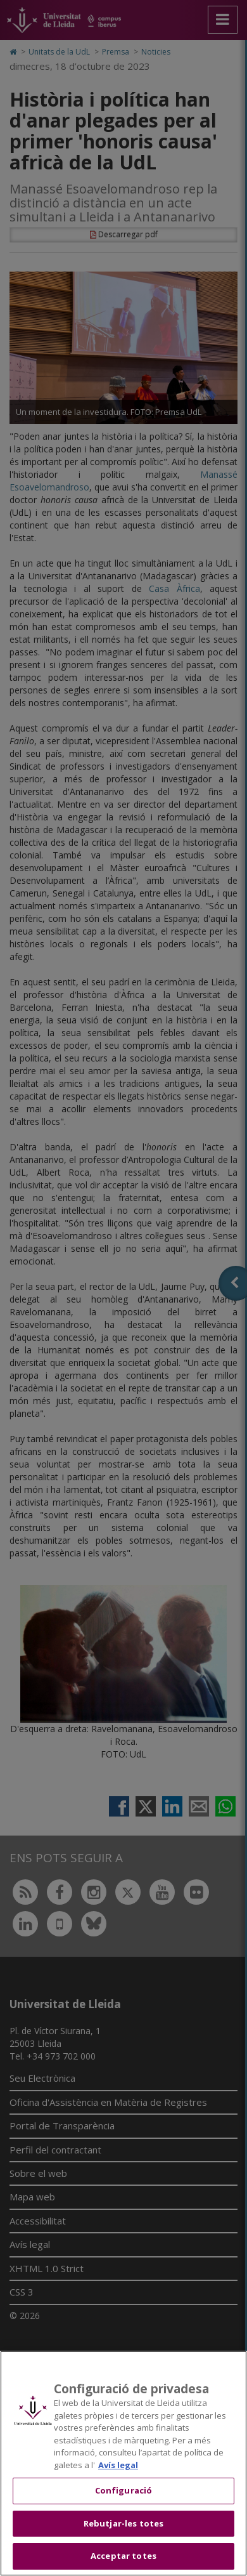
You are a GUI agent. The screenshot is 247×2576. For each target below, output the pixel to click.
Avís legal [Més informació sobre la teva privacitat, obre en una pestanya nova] (118, 2465)
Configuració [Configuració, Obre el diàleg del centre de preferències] (124, 2490)
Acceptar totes (123, 2555)
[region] (123, 2463)
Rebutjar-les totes (123, 2523)
